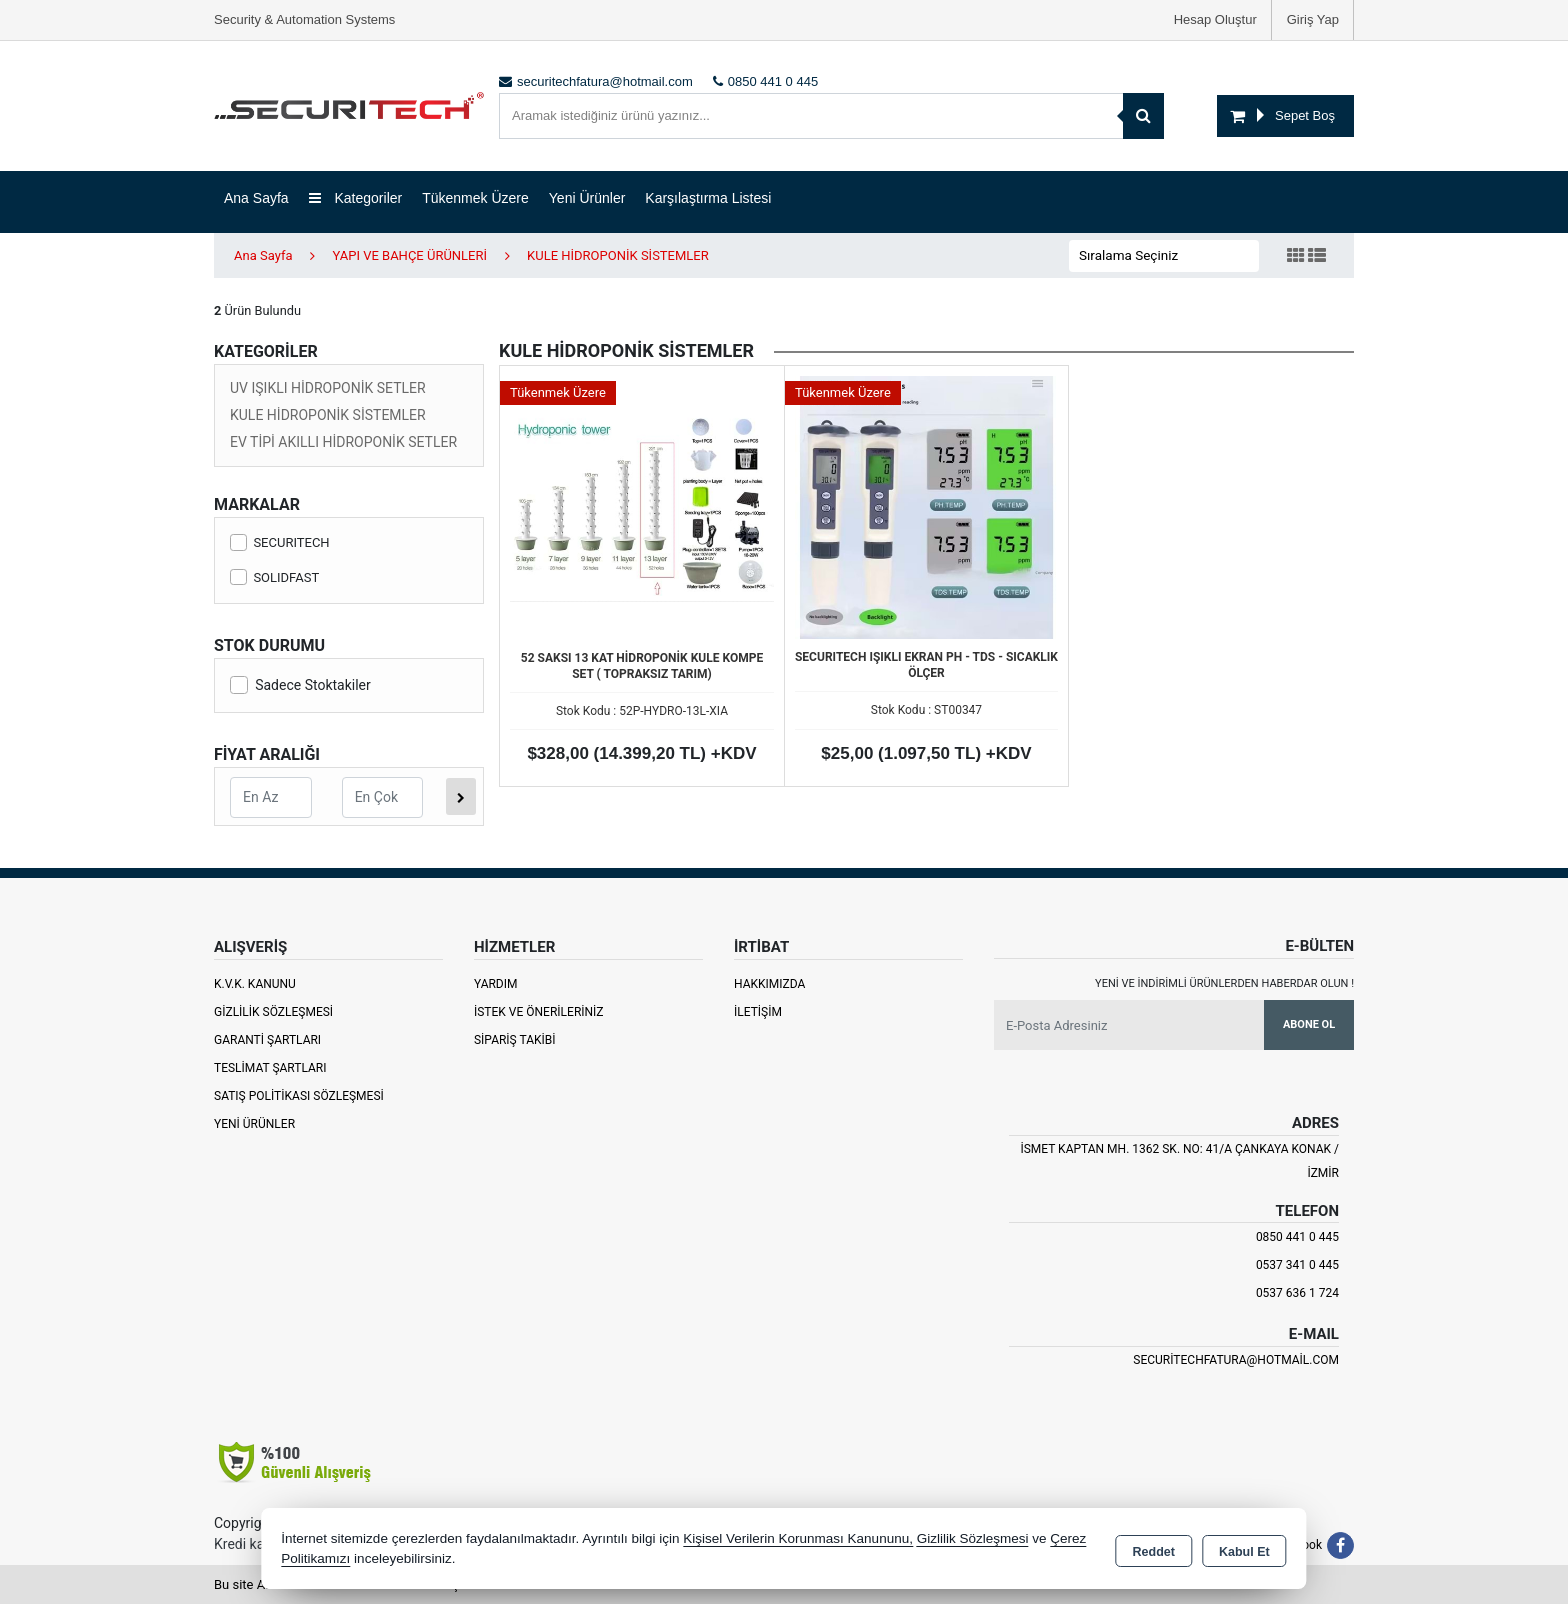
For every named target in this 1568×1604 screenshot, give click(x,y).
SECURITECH (280, 542)
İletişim (758, 1012)
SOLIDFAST (274, 577)
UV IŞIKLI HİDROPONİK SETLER (328, 388)
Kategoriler (356, 198)
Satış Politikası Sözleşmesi (299, 1096)
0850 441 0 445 (1297, 1237)
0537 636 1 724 (1297, 1293)
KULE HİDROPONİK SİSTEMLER (328, 415)
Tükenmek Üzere (475, 198)
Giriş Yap (1313, 19)
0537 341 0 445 (1297, 1265)
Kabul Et (1244, 1550)
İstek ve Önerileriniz (539, 1012)
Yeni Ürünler (254, 1124)
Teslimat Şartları (270, 1068)
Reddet (1154, 1550)
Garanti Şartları (267, 1040)
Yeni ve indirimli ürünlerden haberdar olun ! (1224, 983)
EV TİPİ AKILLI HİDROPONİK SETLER (343, 442)
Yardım (496, 984)
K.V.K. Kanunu (255, 984)
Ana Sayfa (256, 198)
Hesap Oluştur (1215, 19)
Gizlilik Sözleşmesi (273, 1012)
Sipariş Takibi (515, 1040)
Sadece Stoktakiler (300, 685)
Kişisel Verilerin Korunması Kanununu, (798, 1538)
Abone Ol (1309, 1024)
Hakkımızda (769, 984)
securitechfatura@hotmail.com (1236, 1360)
